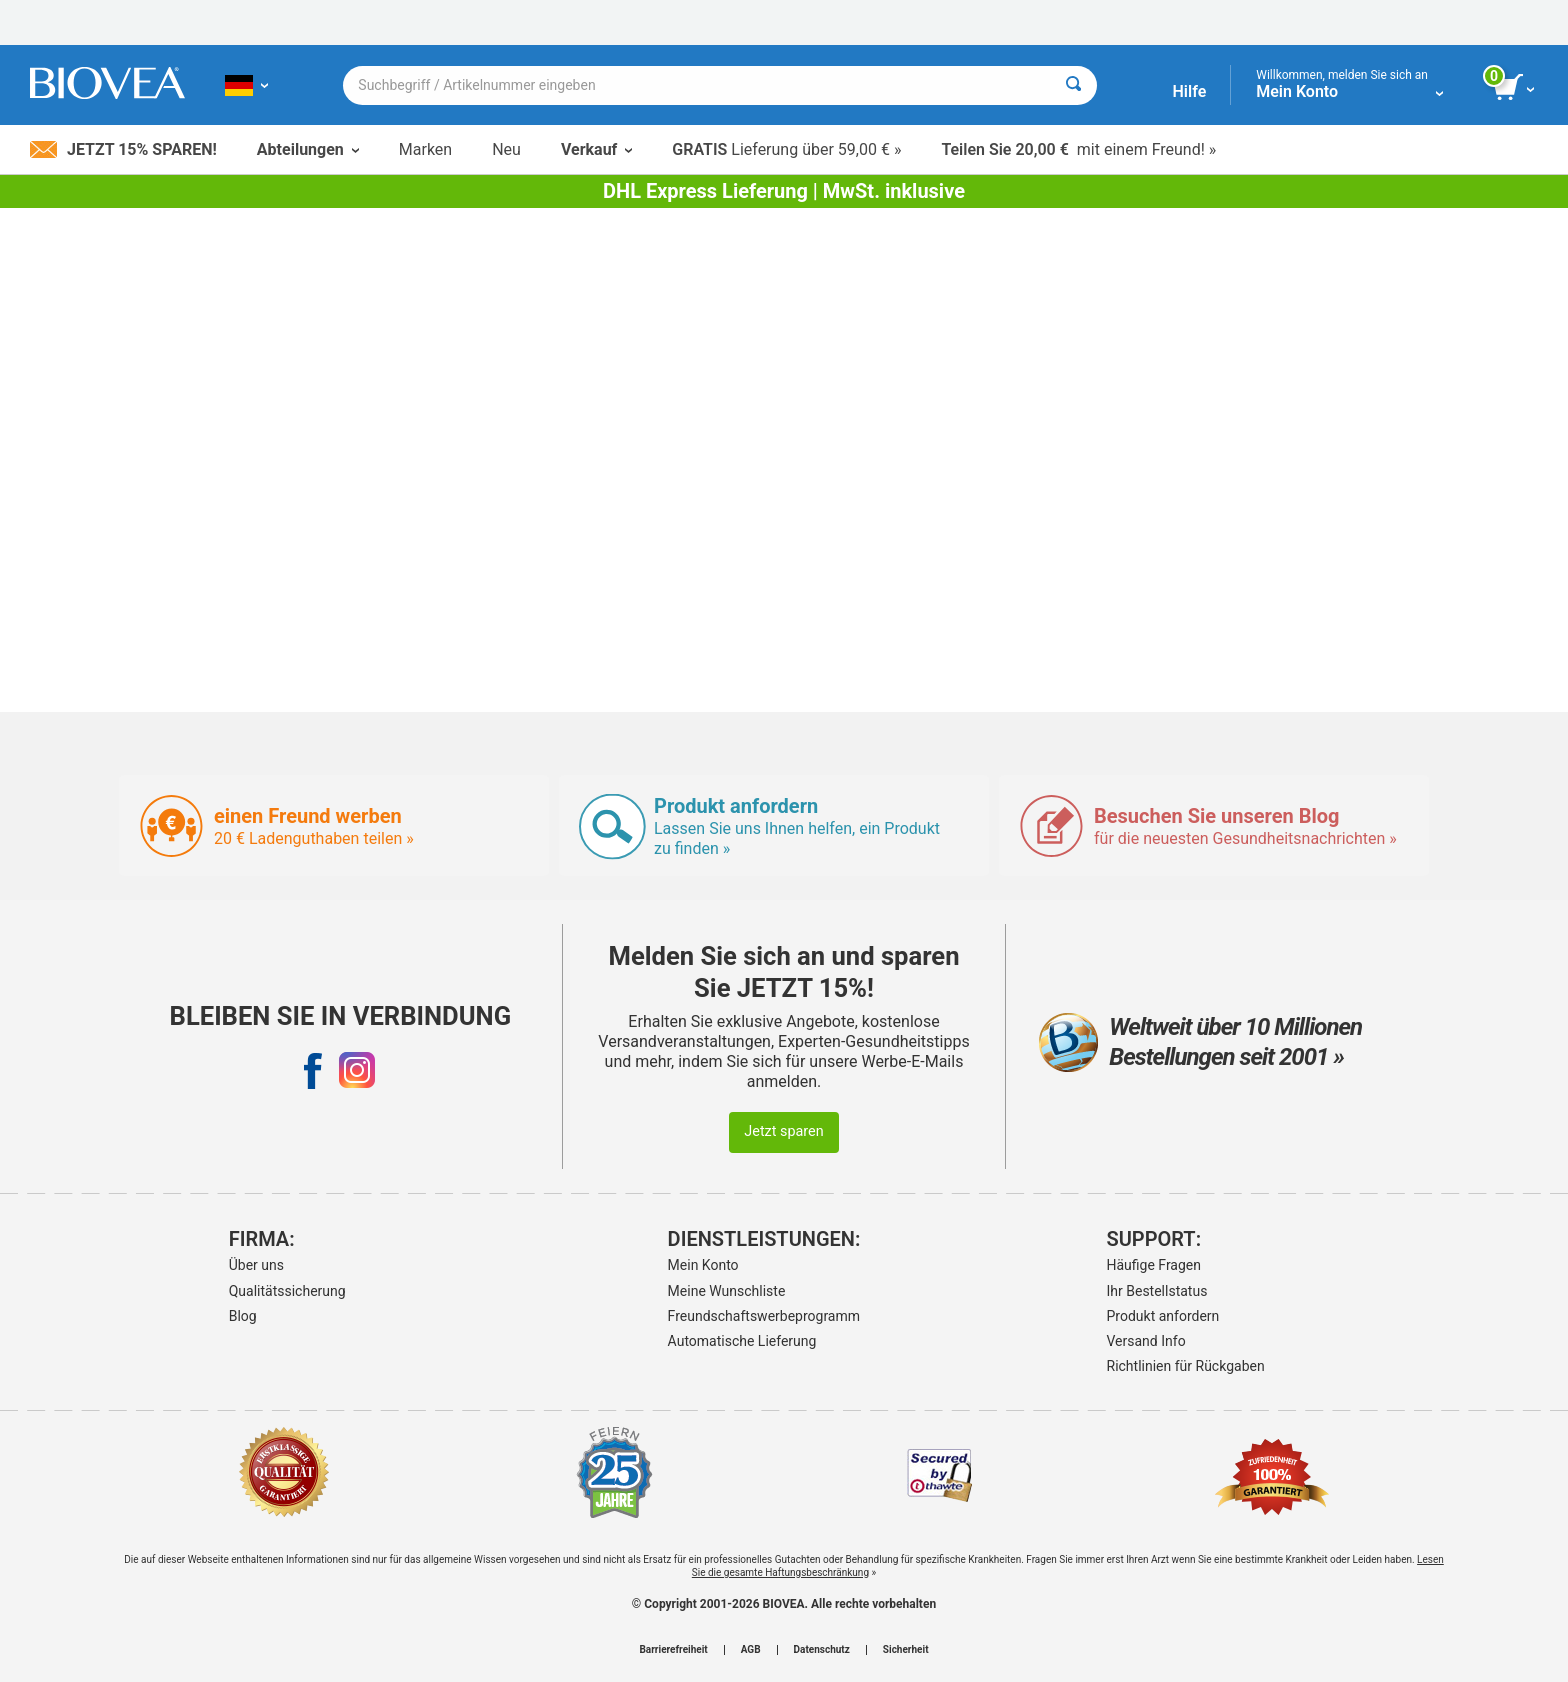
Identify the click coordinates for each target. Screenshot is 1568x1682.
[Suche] (1073, 85)
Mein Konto (703, 1265)
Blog (243, 1316)
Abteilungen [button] (308, 149)
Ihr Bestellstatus (1157, 1291)
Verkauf (596, 149)
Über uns (256, 1265)
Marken (425, 149)
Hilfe (1189, 91)
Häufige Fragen (1154, 1265)
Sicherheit (906, 1650)
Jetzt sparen (783, 1131)
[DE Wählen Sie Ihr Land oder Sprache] (246, 85)
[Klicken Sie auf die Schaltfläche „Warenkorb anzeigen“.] (1515, 88)
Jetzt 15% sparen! (123, 149)
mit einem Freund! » (1078, 149)
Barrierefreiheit (673, 1650)
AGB (751, 1650)
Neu (506, 149)
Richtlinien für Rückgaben (1186, 1366)
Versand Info (1146, 1341)
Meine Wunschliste (727, 1291)
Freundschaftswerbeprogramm (764, 1316)
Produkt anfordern (1163, 1316)
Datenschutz (822, 1650)
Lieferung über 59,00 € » (786, 149)
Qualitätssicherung (287, 1291)
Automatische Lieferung (742, 1341)
